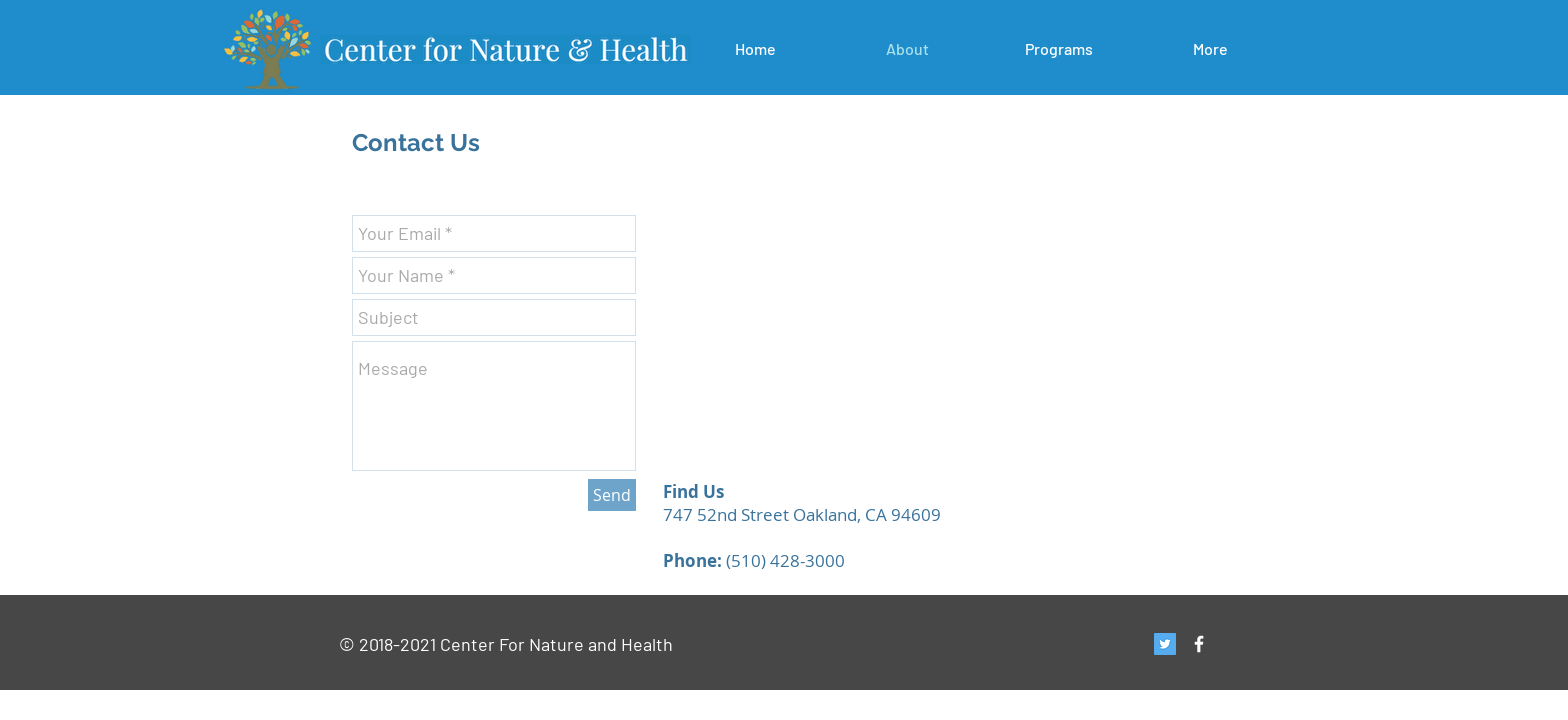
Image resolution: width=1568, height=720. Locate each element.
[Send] (612, 495)
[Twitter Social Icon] (1165, 644)
